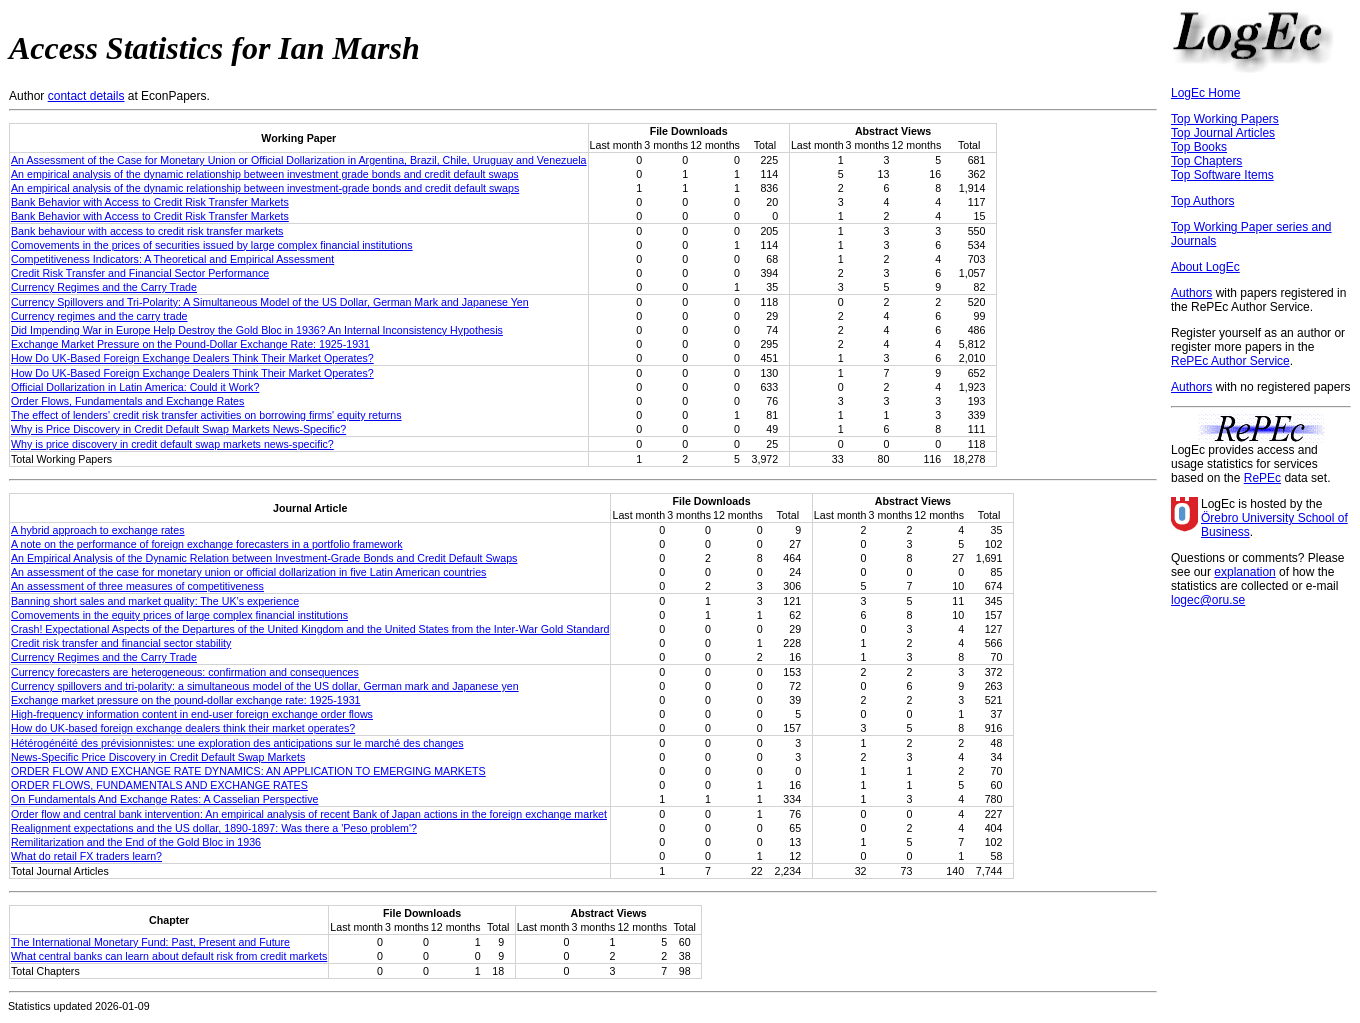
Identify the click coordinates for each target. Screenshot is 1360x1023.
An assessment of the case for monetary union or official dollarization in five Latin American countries (248, 572)
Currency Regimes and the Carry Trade (104, 287)
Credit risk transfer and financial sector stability (121, 643)
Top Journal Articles (1223, 133)
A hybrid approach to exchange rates (98, 530)
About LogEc (1205, 267)
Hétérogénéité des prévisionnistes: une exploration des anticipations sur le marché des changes (237, 743)
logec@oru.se (1208, 600)
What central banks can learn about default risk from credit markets (169, 956)
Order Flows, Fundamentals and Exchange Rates (127, 401)
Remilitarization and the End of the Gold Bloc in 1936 (136, 842)
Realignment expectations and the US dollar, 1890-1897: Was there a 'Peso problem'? (214, 828)
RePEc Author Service (1230, 361)
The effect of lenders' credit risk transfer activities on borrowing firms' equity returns (206, 415)
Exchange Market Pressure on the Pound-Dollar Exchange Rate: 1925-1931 (190, 344)
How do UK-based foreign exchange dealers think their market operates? (183, 728)
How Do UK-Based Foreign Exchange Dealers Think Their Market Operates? (192, 358)
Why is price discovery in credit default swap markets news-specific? (172, 444)
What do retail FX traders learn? (86, 856)
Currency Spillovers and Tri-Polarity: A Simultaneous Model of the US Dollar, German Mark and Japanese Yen (270, 302)
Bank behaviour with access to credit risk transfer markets (147, 231)
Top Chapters (1206, 161)
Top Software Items (1222, 175)
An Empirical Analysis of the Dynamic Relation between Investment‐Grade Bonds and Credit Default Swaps (264, 558)
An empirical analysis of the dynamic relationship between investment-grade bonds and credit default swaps (265, 188)
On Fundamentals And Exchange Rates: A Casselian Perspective (164, 799)
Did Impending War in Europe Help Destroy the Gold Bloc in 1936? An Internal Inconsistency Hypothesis (257, 330)
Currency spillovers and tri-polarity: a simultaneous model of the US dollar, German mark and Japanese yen (265, 686)
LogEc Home (1205, 93)
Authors (1191, 293)
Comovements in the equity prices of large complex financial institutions (179, 615)
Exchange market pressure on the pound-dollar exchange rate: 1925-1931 (186, 700)
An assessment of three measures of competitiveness (137, 586)
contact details (86, 96)
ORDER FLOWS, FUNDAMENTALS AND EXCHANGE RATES (159, 785)
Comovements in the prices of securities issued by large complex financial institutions (212, 245)
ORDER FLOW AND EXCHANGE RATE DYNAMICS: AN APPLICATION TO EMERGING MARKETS (248, 771)
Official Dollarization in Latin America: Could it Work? (135, 387)
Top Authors (1202, 201)
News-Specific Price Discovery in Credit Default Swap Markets (158, 757)
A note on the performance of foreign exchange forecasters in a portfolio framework (207, 544)
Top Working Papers (1225, 119)
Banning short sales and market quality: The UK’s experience (155, 601)
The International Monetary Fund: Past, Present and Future (150, 942)
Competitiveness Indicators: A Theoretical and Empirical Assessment (172, 259)
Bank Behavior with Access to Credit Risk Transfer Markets (150, 202)
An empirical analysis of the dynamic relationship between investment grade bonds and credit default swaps (265, 174)
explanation (1244, 572)
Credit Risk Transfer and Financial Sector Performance (140, 273)
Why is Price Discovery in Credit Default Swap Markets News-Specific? (178, 429)
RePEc (1262, 478)
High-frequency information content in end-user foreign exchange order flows (192, 714)
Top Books (1199, 147)
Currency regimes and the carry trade (99, 316)
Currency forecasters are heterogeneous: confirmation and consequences (185, 672)
